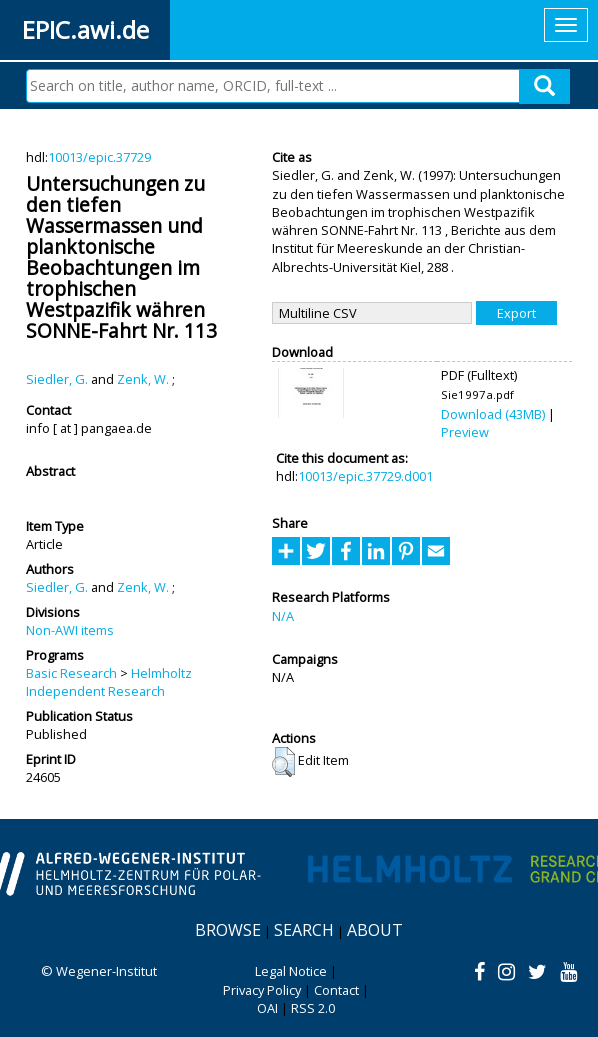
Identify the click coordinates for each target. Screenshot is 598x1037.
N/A (283, 616)
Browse (228, 930)
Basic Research (71, 673)
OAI (267, 1008)
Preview (465, 432)
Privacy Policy (262, 990)
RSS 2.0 (313, 1008)
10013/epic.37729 (99, 157)
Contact (336, 990)
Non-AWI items (70, 630)
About (375, 930)
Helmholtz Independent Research (109, 682)
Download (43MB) (493, 414)
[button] (283, 762)
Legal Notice (291, 971)
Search (304, 930)
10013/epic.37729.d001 (365, 476)
